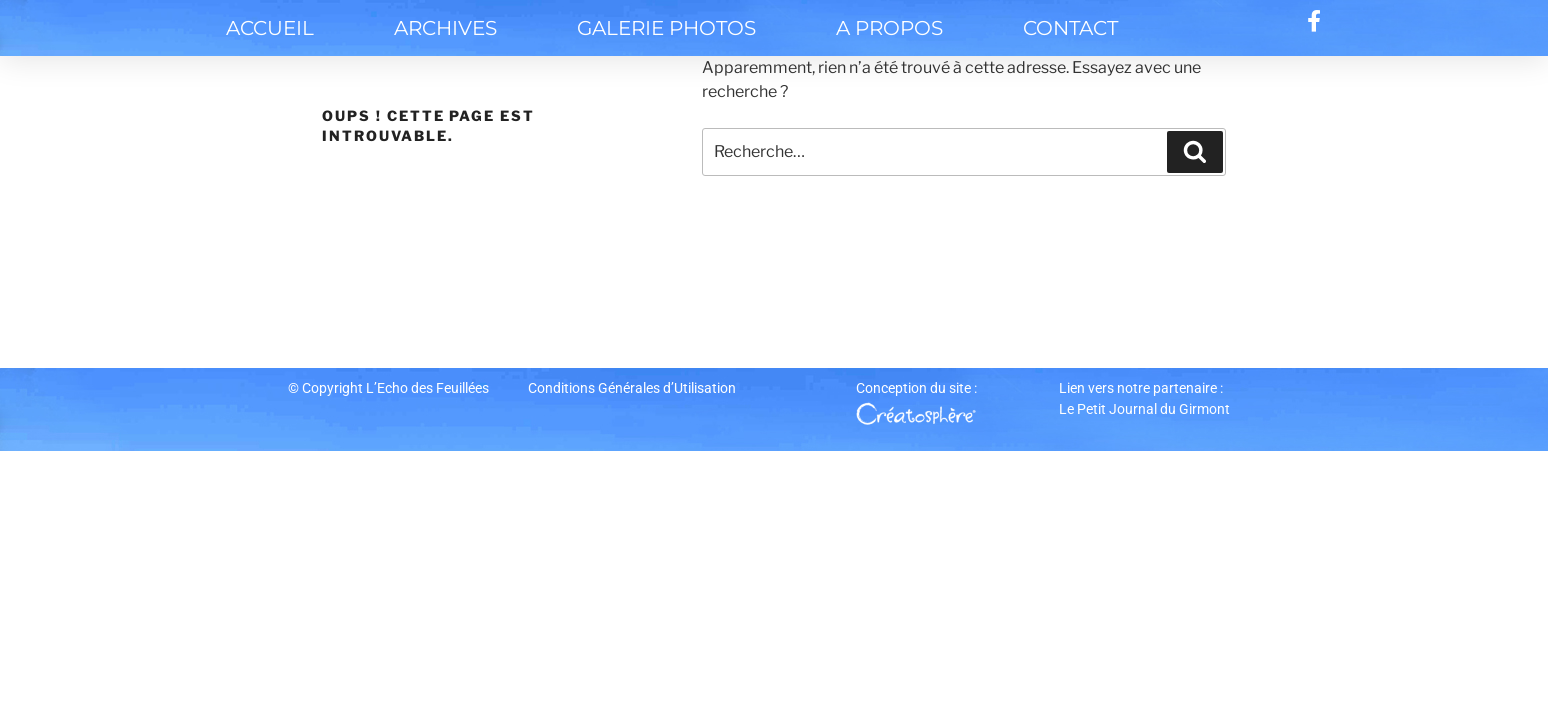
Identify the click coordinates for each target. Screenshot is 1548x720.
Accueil (270, 28)
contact (1070, 28)
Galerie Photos (666, 28)
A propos (889, 28)
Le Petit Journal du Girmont (1144, 409)
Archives (445, 28)
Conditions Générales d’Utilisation (632, 388)
